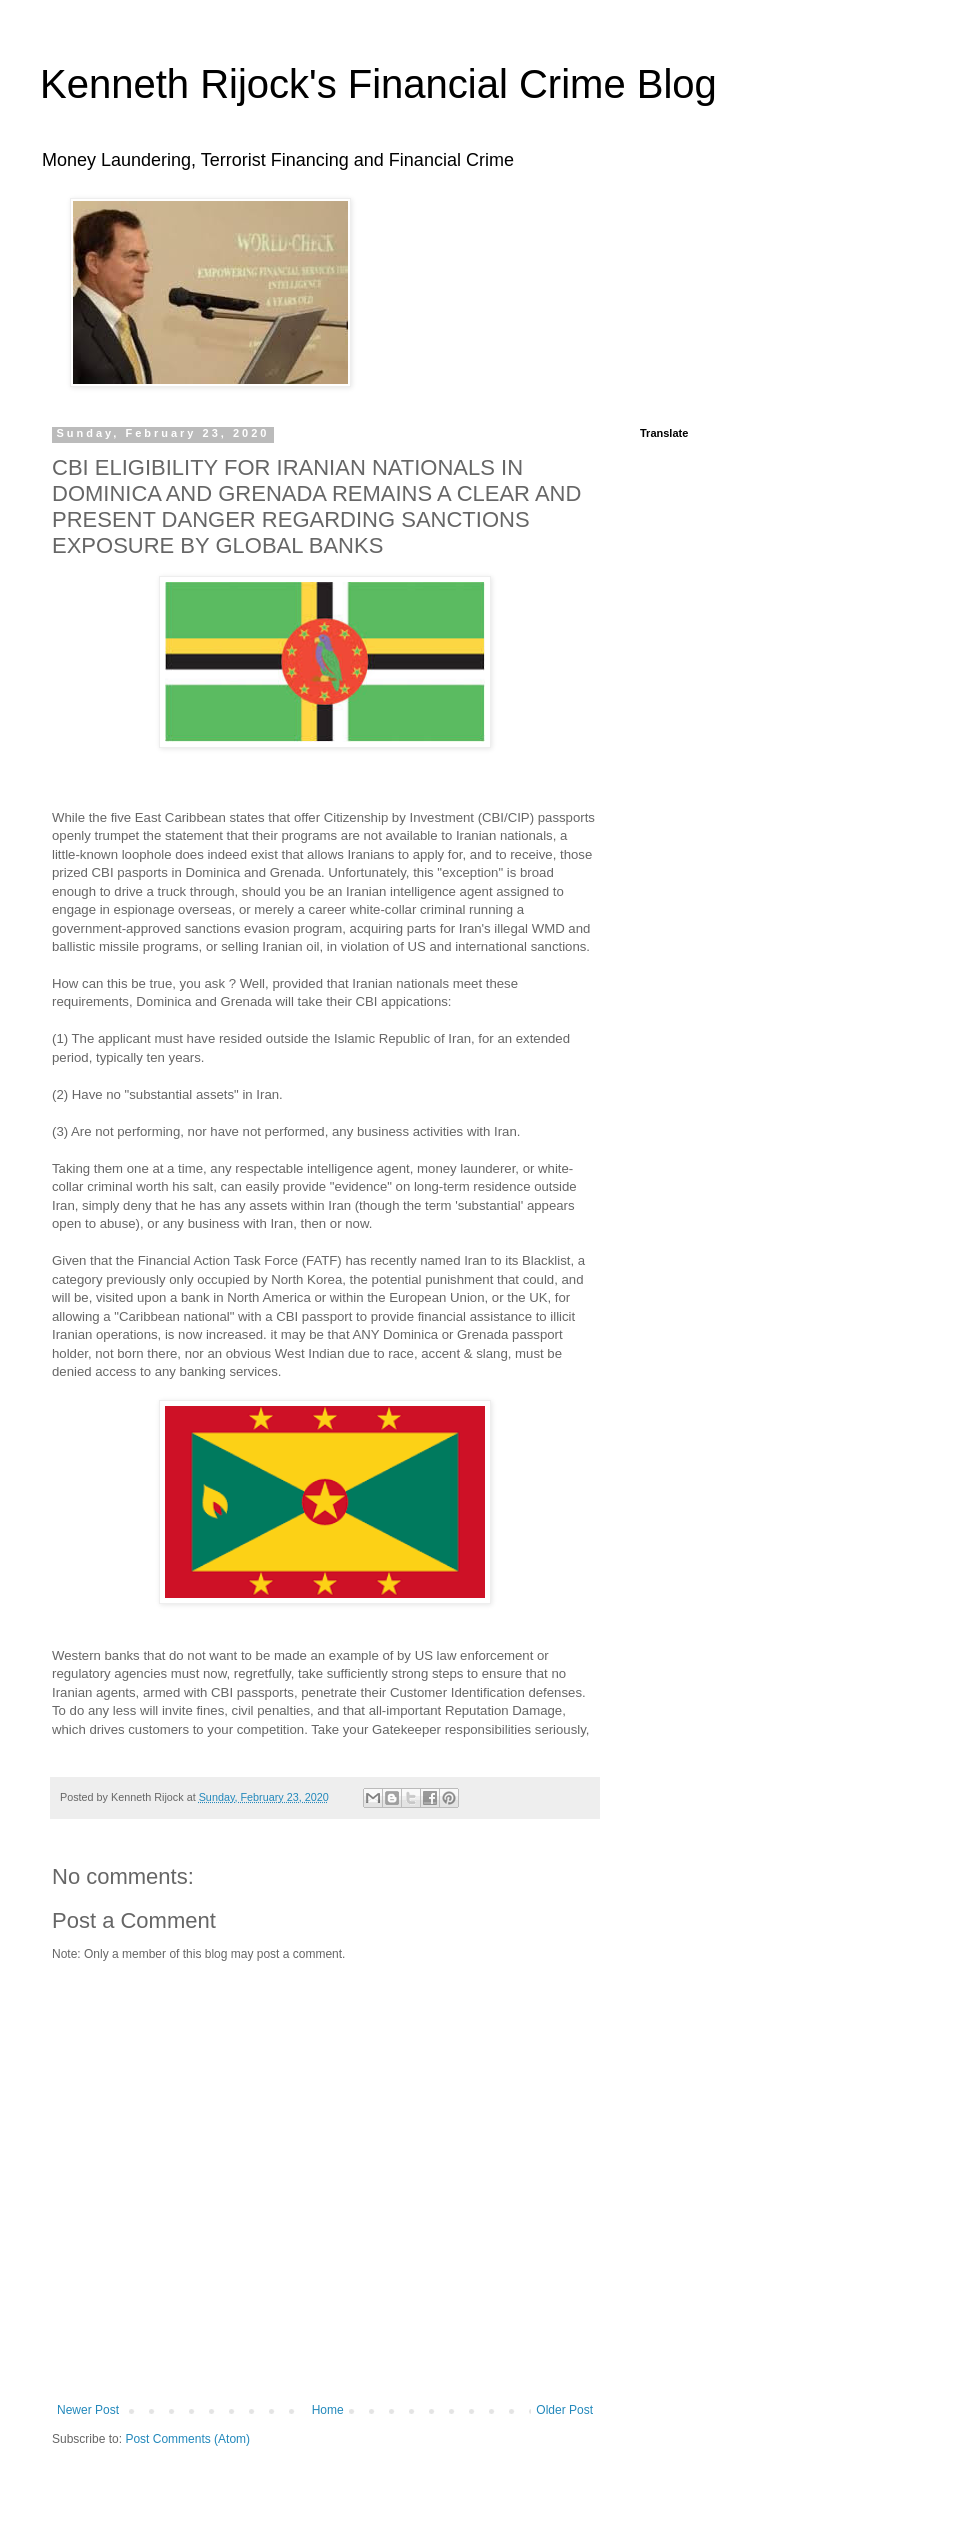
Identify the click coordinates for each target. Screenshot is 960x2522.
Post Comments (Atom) (187, 2439)
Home (328, 2410)
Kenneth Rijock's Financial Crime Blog (378, 84)
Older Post (564, 2410)
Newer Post (88, 2410)
